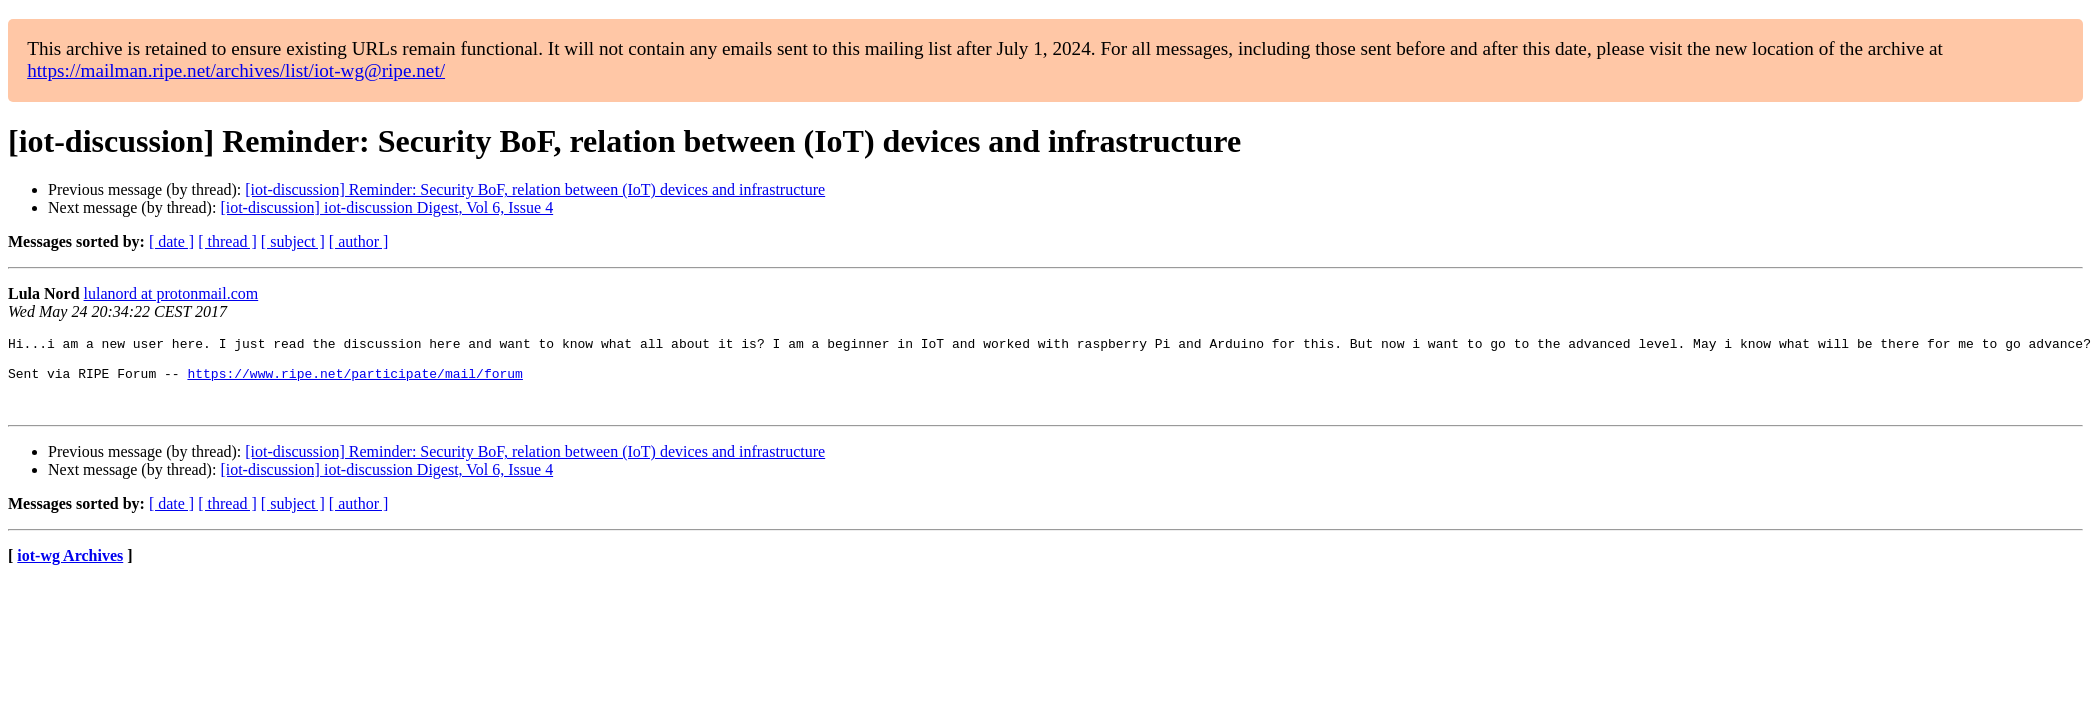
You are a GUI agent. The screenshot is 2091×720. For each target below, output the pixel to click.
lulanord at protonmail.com (171, 293)
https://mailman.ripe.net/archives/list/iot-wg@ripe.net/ (236, 70)
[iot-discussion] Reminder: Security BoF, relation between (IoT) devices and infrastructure (535, 189)
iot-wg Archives (70, 570)
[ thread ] (227, 241)
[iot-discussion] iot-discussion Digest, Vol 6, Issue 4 (386, 207)
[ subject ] (293, 241)
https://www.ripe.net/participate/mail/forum (354, 382)
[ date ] (171, 241)
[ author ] (359, 241)
